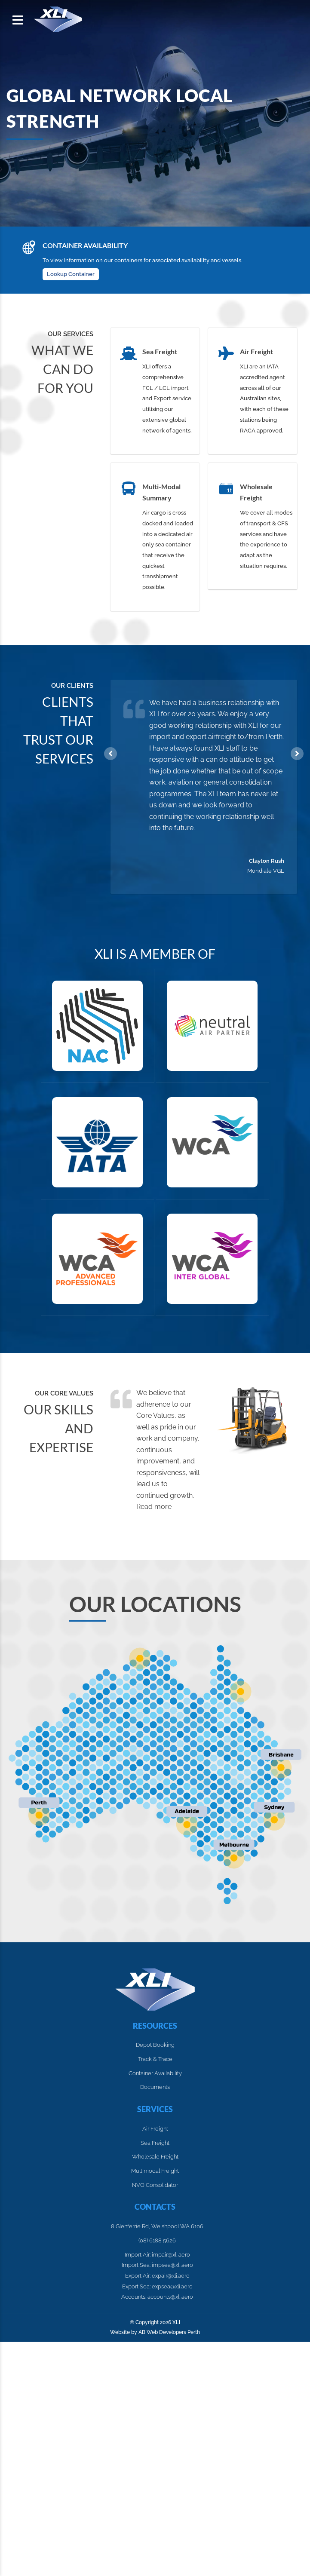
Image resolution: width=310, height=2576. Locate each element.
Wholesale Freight (155, 2156)
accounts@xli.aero (170, 2297)
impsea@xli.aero (172, 2265)
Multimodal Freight (155, 2171)
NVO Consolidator (155, 2185)
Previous (110, 753)
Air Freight (155, 2128)
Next (297, 753)
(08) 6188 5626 (157, 2240)
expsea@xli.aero (172, 2286)
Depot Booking (155, 2045)
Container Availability (155, 2073)
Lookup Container (71, 274)
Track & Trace (155, 2059)
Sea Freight (155, 2143)
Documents (155, 2087)
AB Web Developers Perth (169, 2332)
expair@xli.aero (171, 2275)
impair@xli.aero (171, 2254)
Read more (154, 1507)
